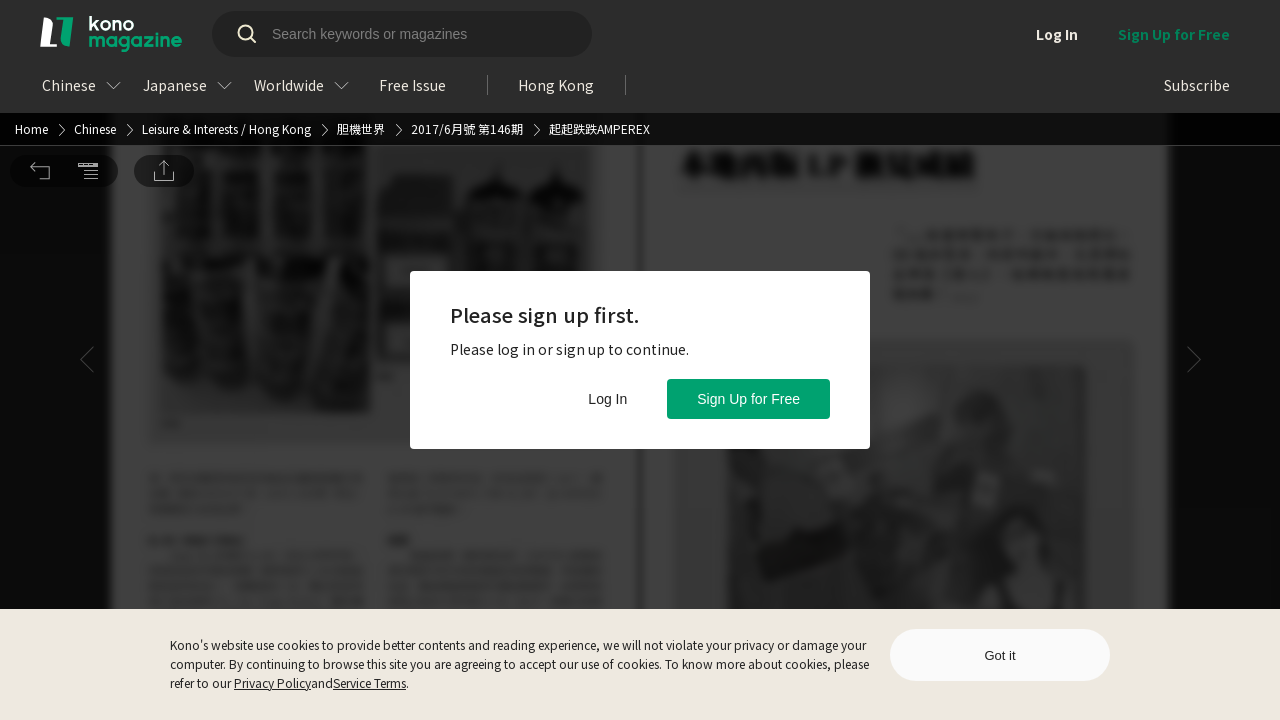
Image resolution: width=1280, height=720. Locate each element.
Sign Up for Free (748, 399)
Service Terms (369, 682)
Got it (999, 655)
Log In (607, 399)
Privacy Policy (272, 682)
